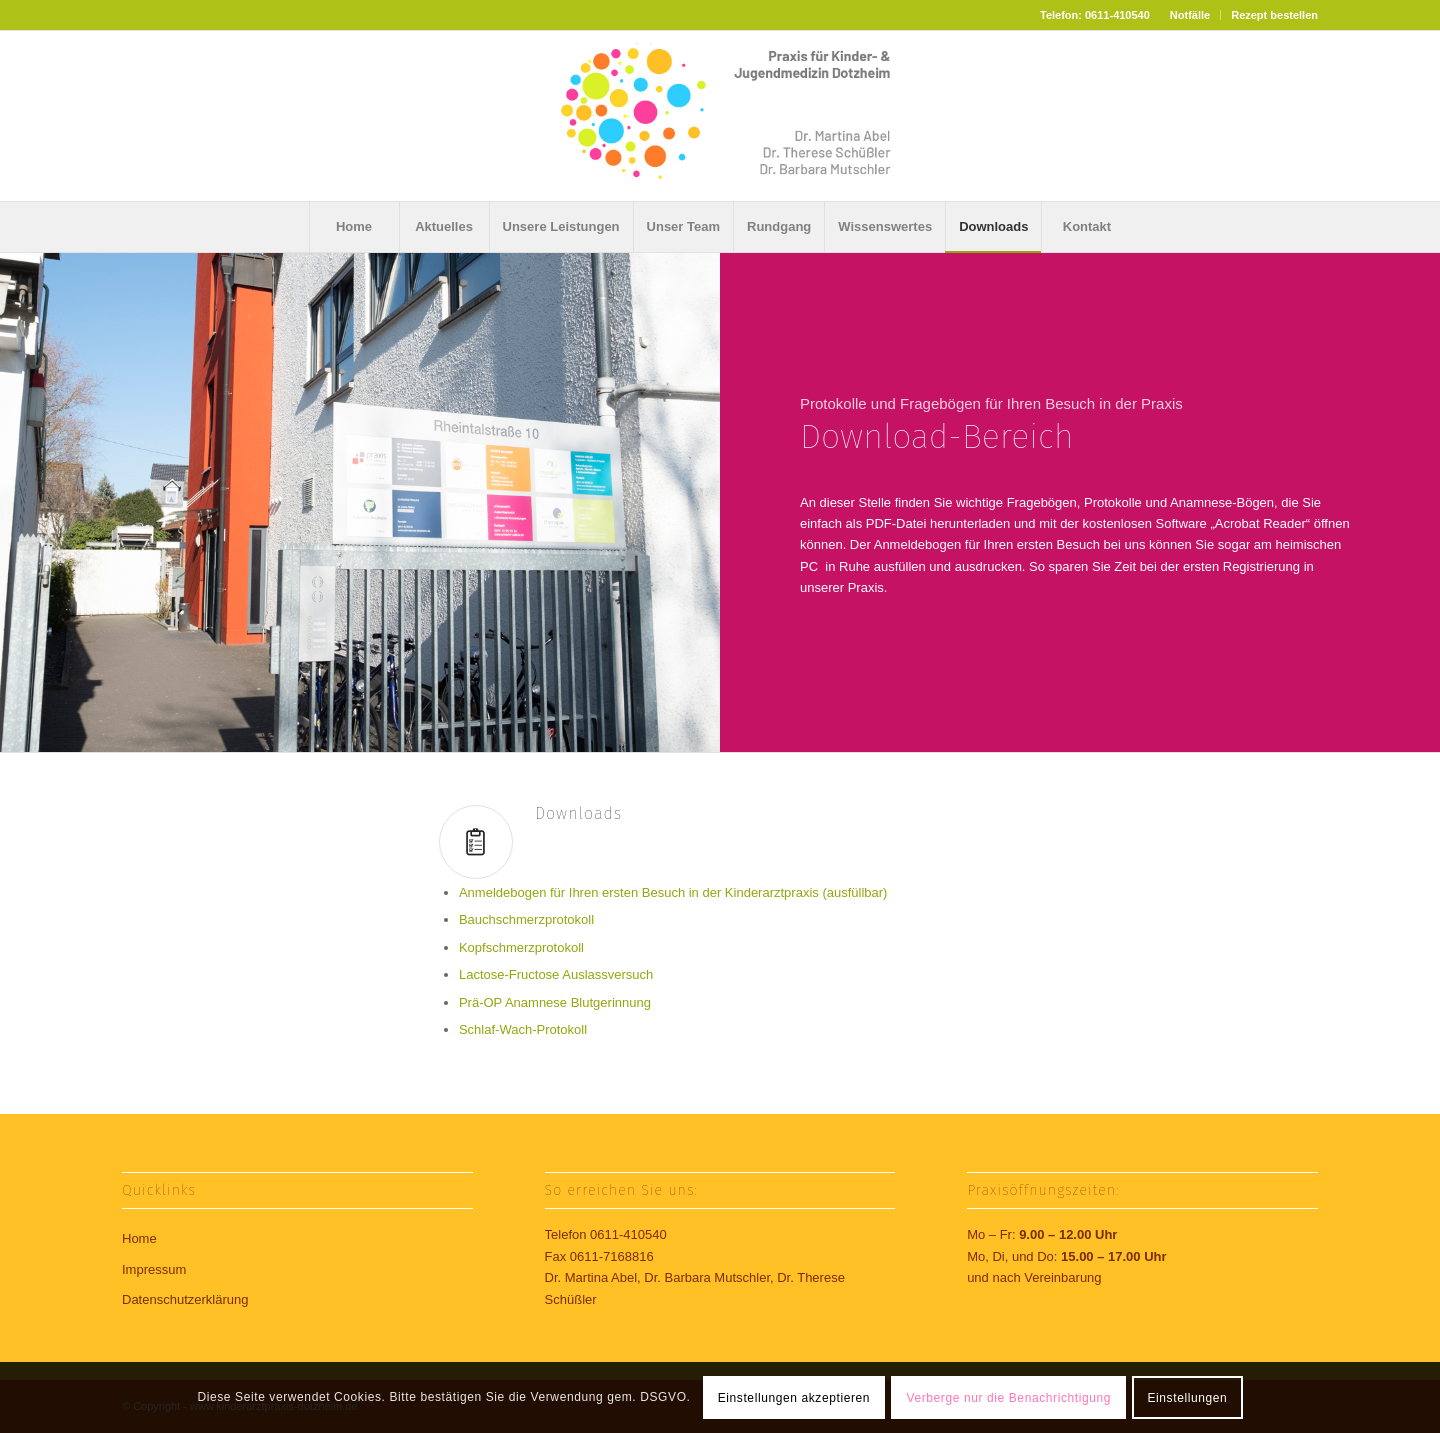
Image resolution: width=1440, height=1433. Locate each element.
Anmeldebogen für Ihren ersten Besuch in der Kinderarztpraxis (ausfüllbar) (673, 892)
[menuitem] (1190, 15)
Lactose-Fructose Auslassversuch (556, 974)
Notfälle (1190, 15)
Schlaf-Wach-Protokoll (523, 1029)
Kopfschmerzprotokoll (521, 947)
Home (139, 1238)
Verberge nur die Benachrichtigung (1009, 1398)
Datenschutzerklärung (185, 1299)
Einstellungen (1187, 1398)
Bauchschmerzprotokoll (526, 919)
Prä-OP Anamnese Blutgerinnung (555, 1002)
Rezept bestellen (1274, 15)
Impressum (154, 1269)
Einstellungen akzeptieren (794, 1398)
